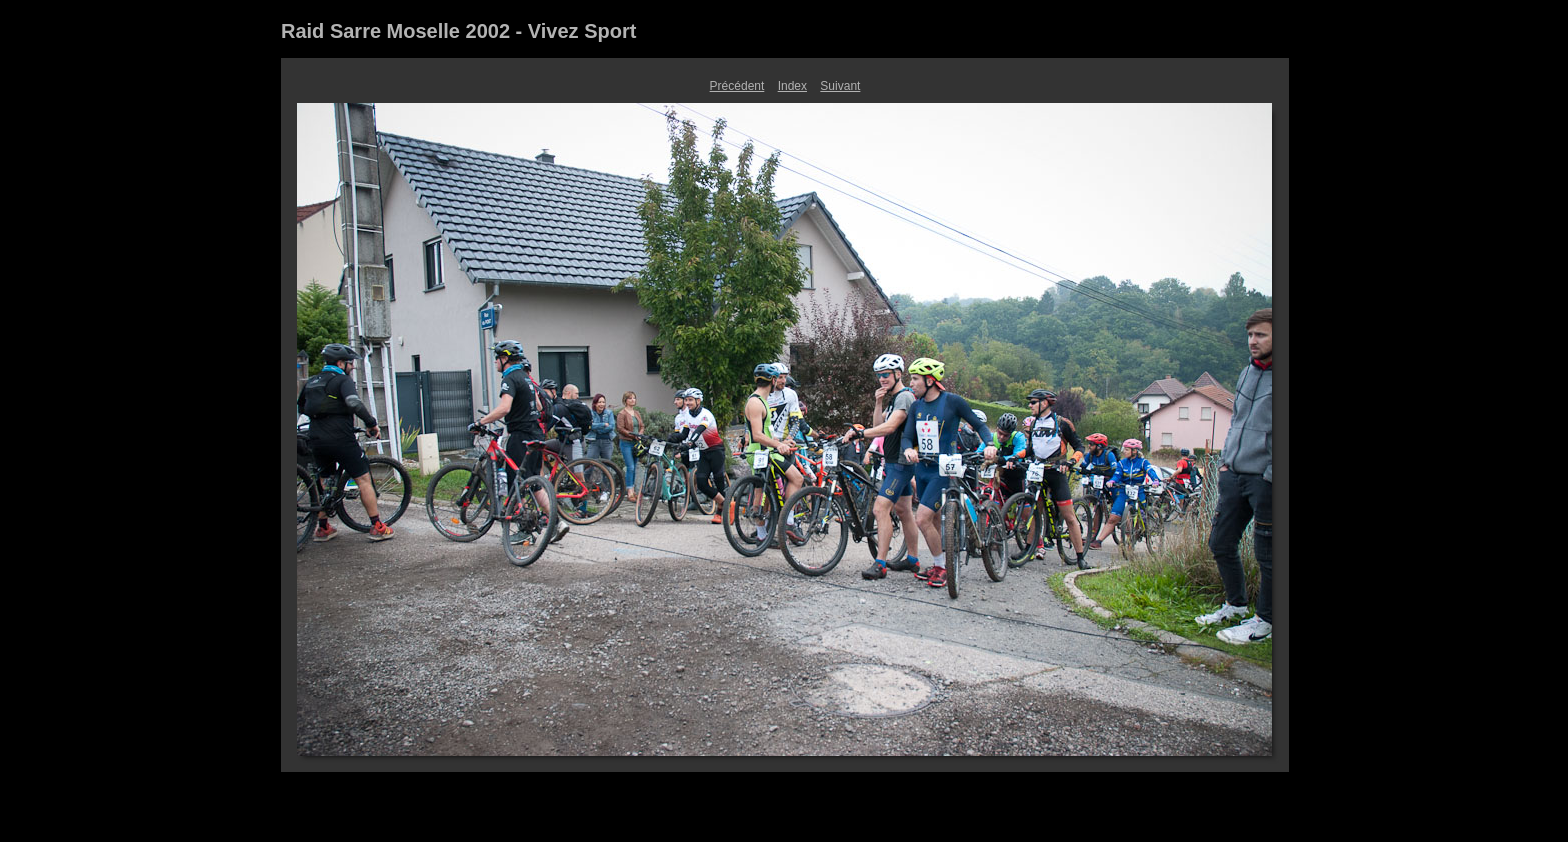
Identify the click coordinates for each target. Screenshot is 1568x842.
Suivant (840, 86)
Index (792, 86)
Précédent (737, 86)
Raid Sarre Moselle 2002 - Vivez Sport (458, 31)
